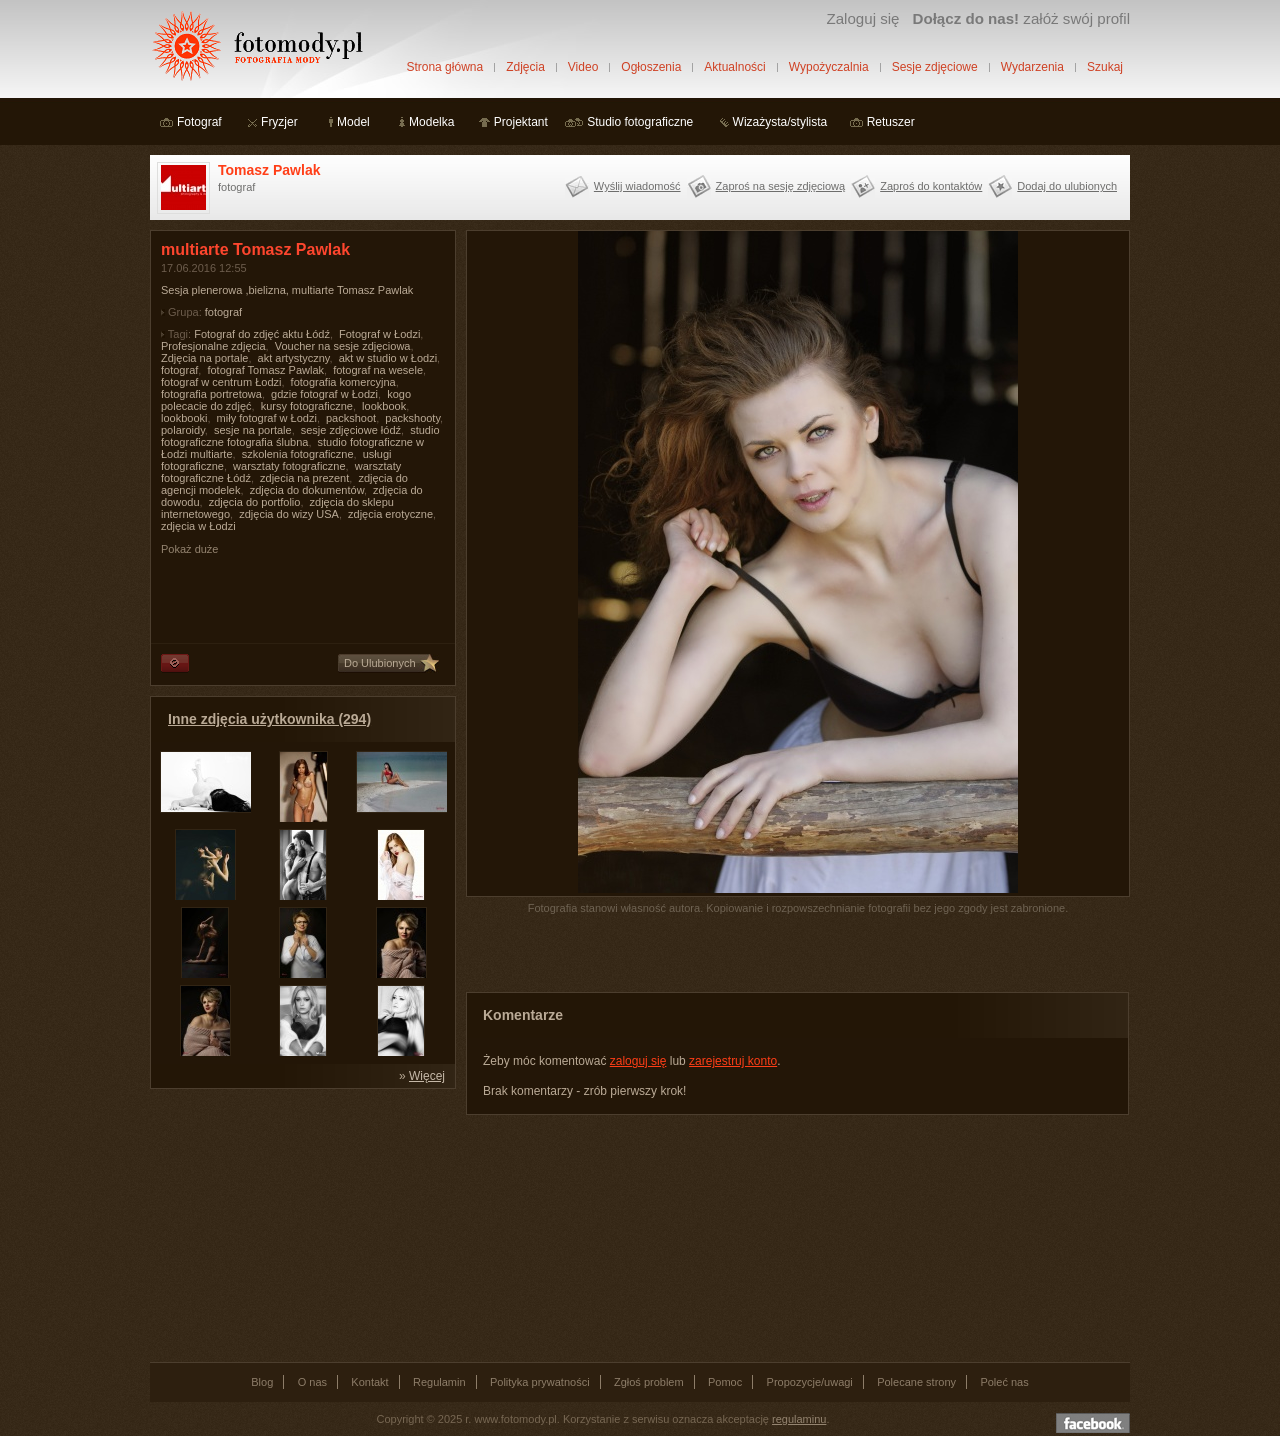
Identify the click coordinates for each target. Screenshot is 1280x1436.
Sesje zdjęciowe (935, 67)
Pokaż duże (189, 549)
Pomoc (725, 1382)
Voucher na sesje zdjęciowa (343, 346)
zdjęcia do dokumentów (307, 490)
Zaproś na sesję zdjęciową (781, 186)
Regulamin (439, 1382)
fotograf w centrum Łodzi (221, 382)
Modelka (431, 122)
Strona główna (444, 67)
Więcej (427, 1076)
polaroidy (183, 430)
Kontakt (369, 1382)
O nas (312, 1382)
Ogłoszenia (651, 67)
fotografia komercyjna (343, 382)
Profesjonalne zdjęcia (213, 346)
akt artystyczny (294, 358)
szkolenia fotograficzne (298, 454)
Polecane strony (916, 1382)
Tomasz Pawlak (269, 170)
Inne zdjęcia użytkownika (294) (269, 719)
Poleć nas (1004, 1382)
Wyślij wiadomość (637, 186)
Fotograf (199, 122)
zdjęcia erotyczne (390, 514)
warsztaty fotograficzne (289, 466)
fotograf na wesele (378, 370)
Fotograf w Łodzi (379, 334)
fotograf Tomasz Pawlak (265, 370)
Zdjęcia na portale (204, 358)
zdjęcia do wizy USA (289, 514)
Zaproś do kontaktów (931, 186)
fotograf (223, 312)
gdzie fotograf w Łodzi (324, 394)
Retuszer (891, 122)
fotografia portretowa (211, 394)
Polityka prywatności (540, 1382)
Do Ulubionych (380, 663)
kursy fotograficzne (307, 406)
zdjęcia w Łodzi (198, 526)
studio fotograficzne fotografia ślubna (300, 436)
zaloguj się (638, 1061)
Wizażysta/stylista (780, 122)
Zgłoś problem (649, 1382)
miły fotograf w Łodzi (267, 418)
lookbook (384, 406)
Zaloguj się (862, 18)
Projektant (521, 122)
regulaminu (799, 1419)
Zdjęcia (525, 67)
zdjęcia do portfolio (255, 502)
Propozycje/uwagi (810, 1382)
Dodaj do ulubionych (1067, 186)
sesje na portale (253, 430)
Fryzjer (279, 122)
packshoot (351, 418)
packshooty (412, 418)
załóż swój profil (1021, 18)
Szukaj (1105, 67)
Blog (262, 1382)
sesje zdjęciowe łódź (351, 430)
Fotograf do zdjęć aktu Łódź (262, 334)
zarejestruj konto (733, 1061)
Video (583, 67)
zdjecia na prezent (304, 478)
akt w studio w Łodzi (388, 358)
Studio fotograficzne (640, 122)
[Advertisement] (300, 1224)
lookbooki (184, 418)
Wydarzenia (1032, 67)
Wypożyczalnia (829, 67)
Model (353, 122)
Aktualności (734, 67)
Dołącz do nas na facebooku (1093, 1423)
